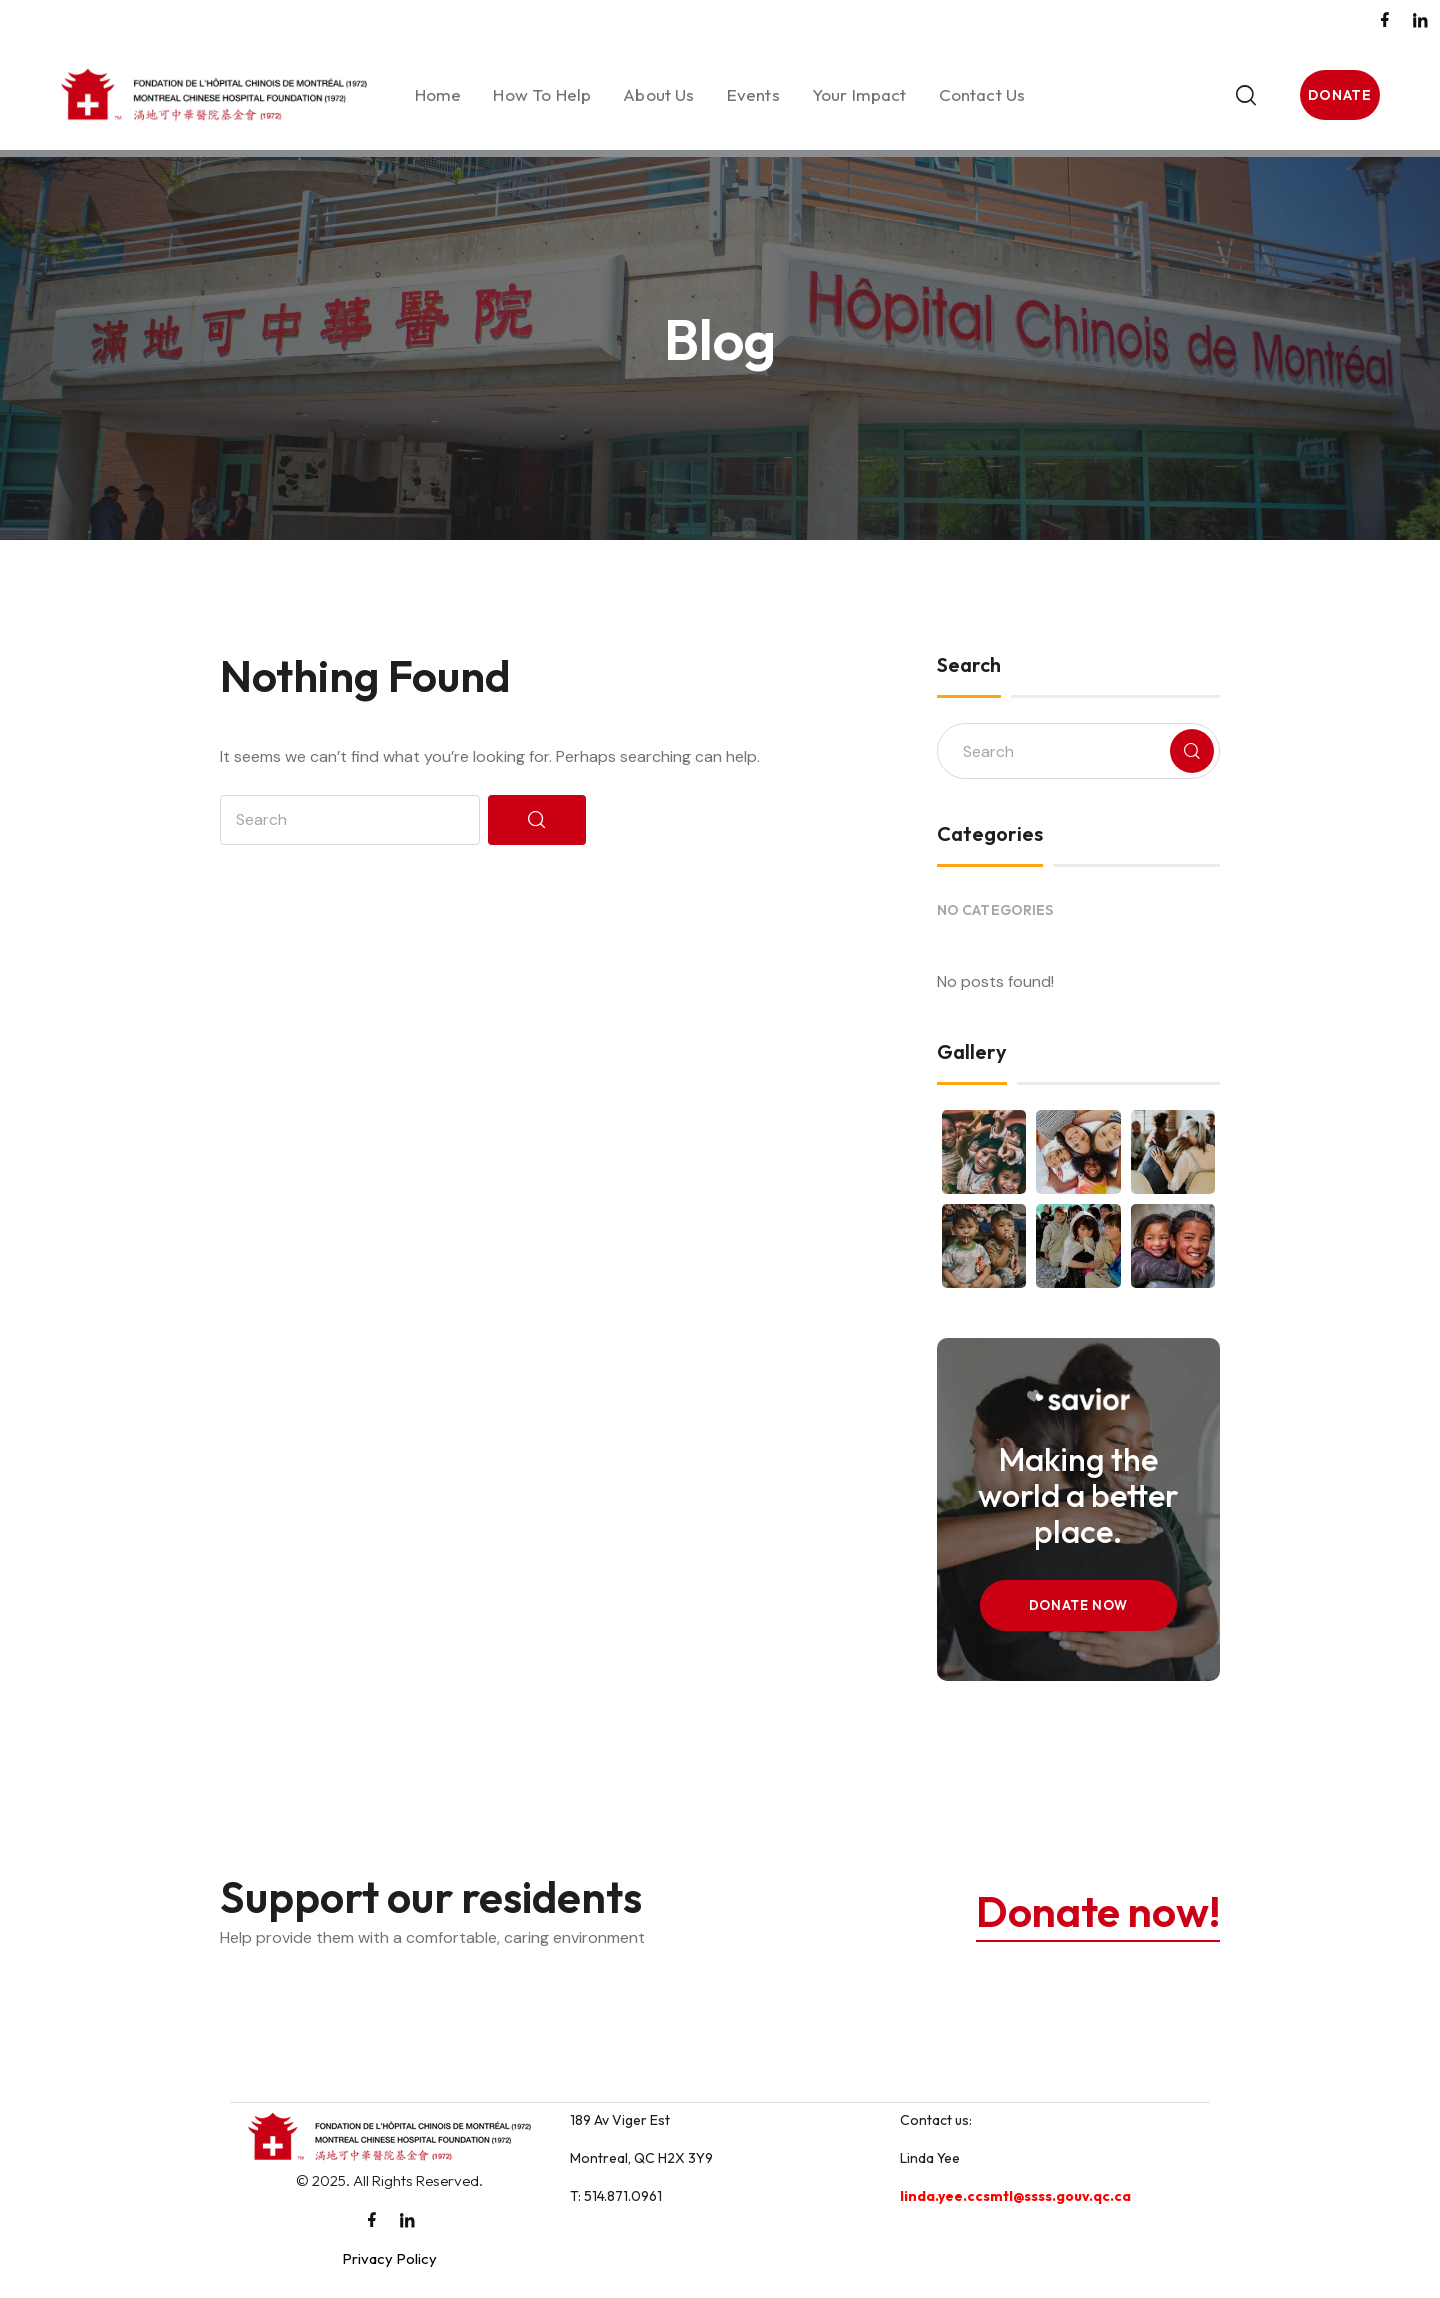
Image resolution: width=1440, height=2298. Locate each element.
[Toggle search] (1183, 95)
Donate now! (1093, 1910)
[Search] (537, 820)
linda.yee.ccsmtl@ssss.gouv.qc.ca (1015, 2196)
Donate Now (1079, 1605)
